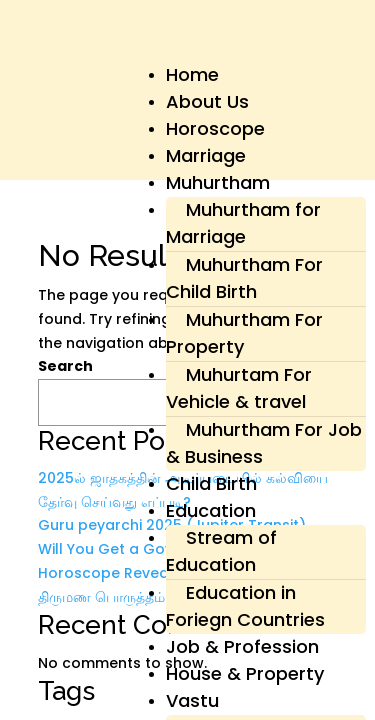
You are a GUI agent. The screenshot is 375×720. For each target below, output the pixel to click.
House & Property (245, 673)
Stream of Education (221, 551)
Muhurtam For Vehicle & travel (239, 388)
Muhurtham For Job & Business (264, 443)
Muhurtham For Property (244, 333)
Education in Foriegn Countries (245, 606)
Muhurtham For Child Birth (244, 278)
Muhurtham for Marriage (243, 223)
